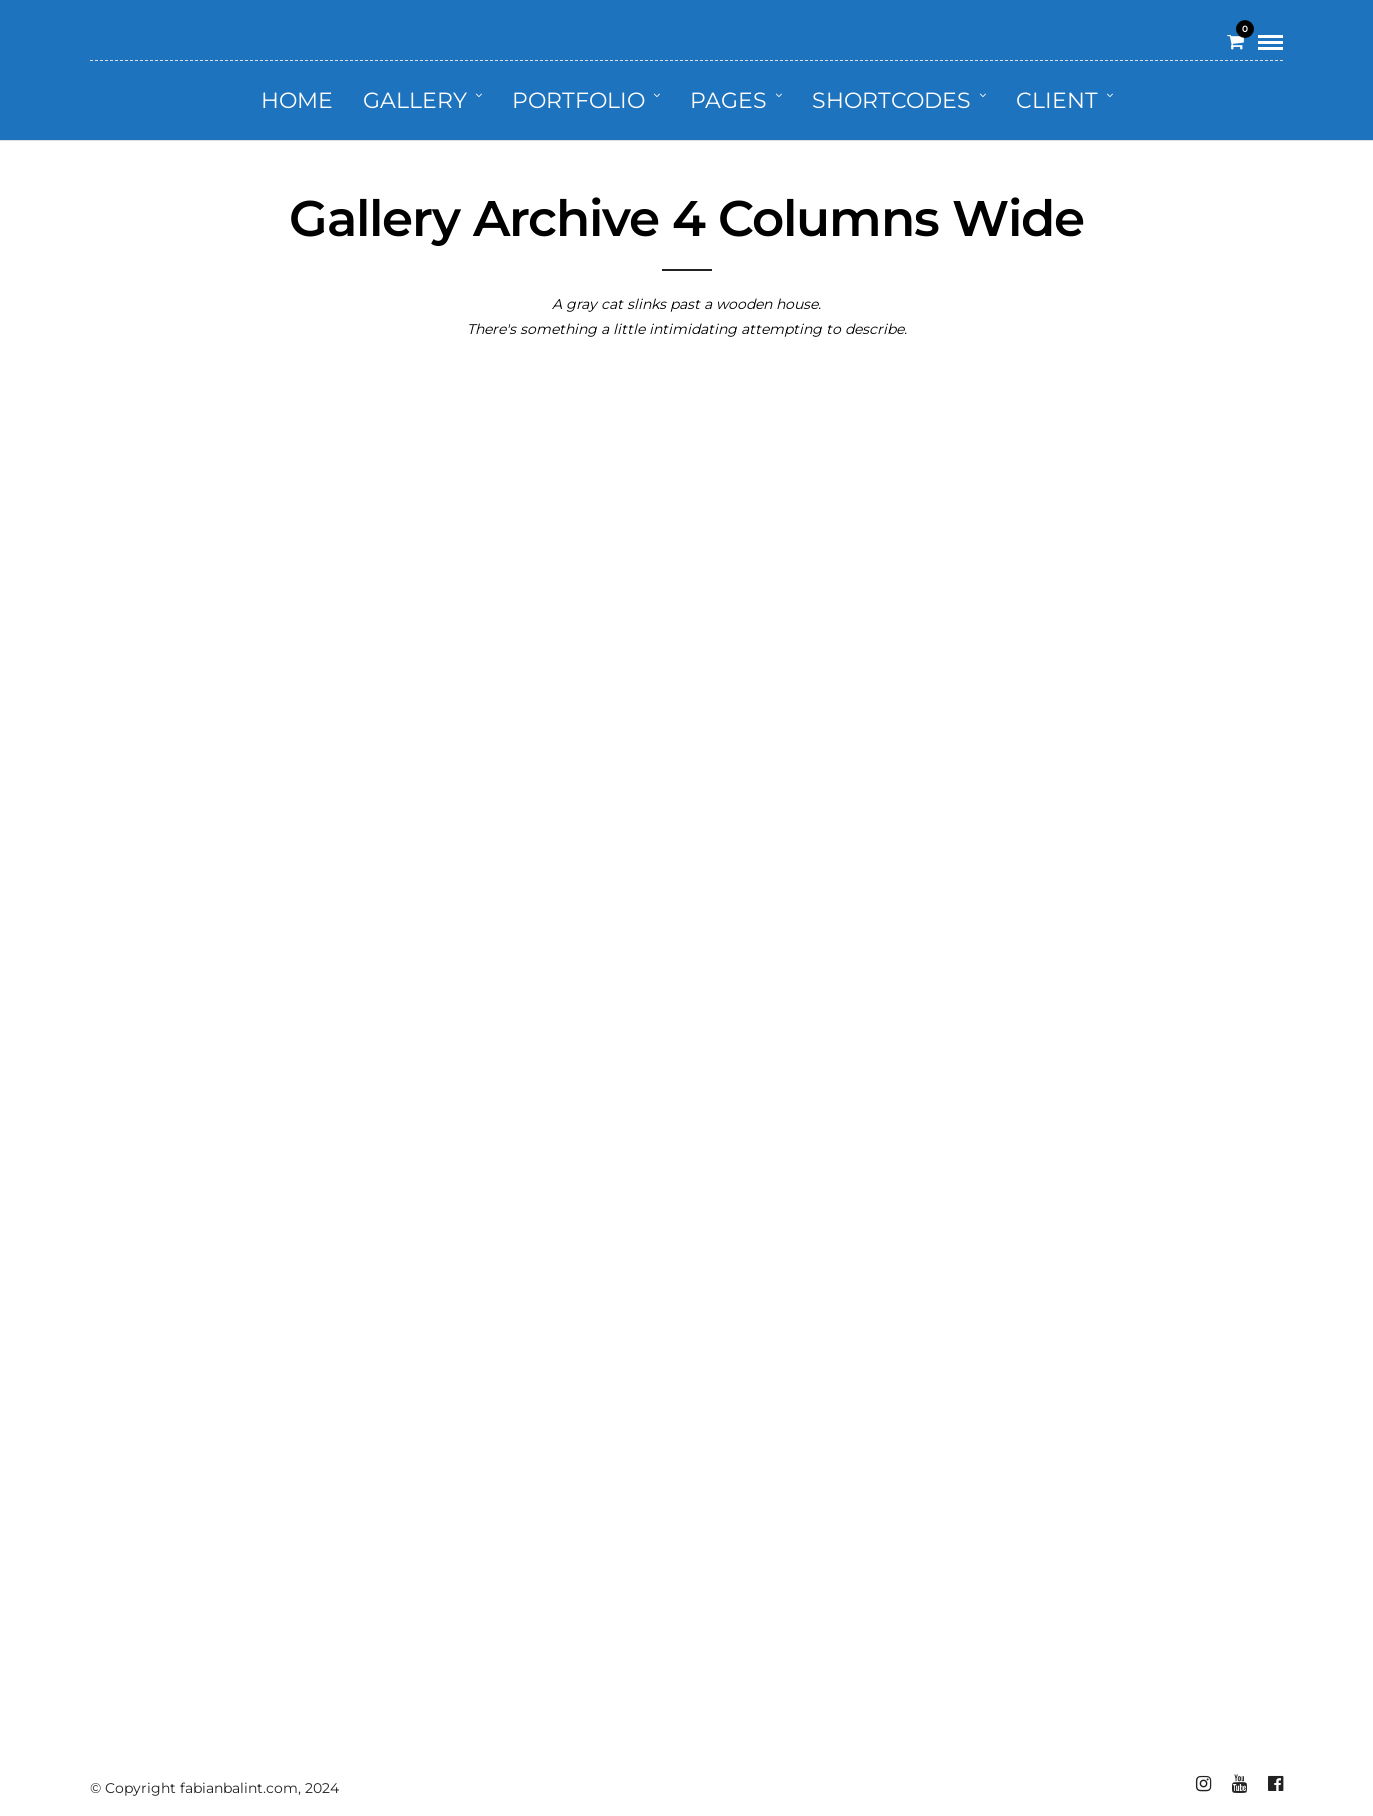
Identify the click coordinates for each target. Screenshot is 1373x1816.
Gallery (415, 100)
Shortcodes (891, 100)
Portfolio (578, 100)
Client (1057, 100)
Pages (728, 100)
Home (297, 100)
